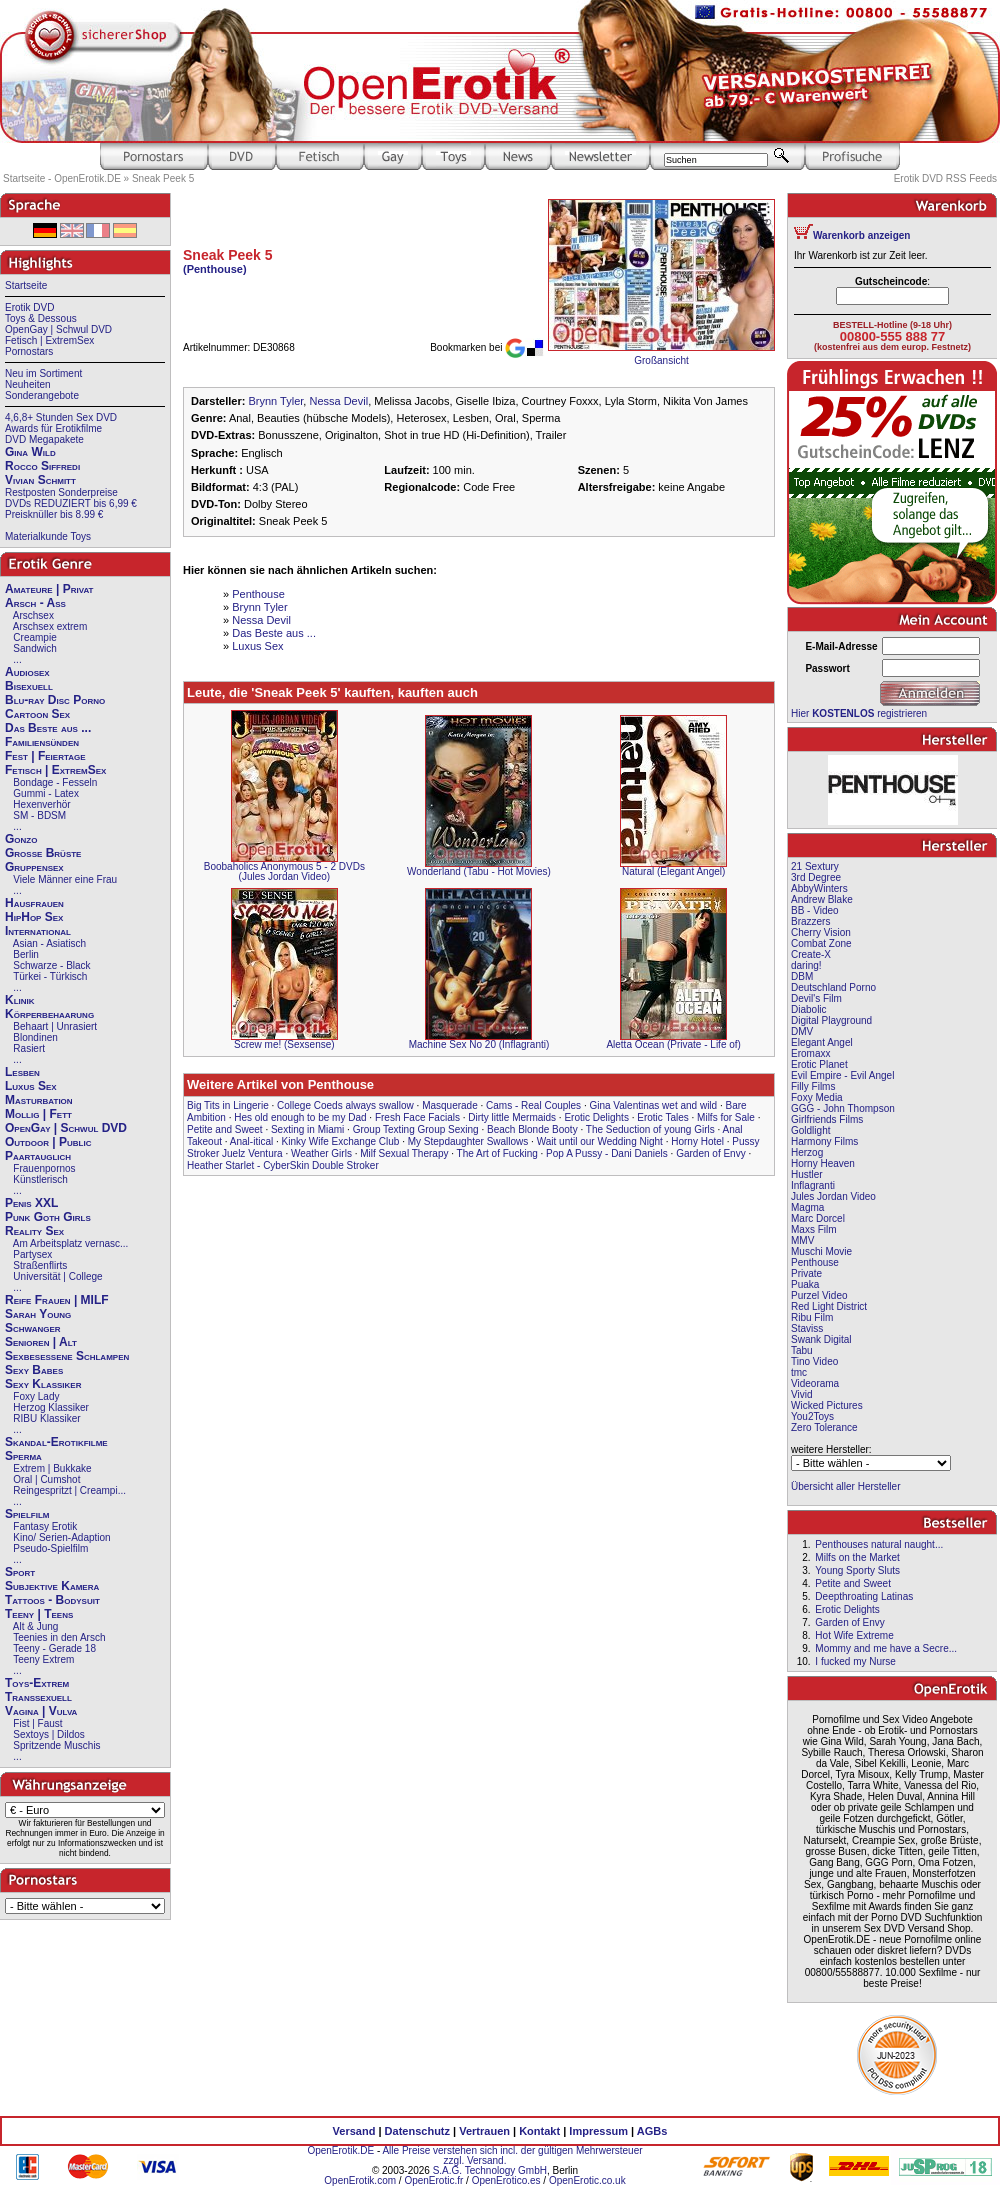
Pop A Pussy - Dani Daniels (607, 1153)
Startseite (26, 285)
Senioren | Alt (41, 1342)
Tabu (802, 1350)
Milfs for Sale (726, 1117)
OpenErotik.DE (340, 2150)
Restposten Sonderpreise (61, 492)
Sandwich (34, 648)
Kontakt (539, 2131)
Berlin (26, 954)
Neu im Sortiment (43, 373)
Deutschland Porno (833, 987)
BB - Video (815, 910)
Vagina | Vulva (41, 1711)
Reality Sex (34, 1231)
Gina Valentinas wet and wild (653, 1105)
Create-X (811, 954)
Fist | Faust (37, 1723)
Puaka (805, 1284)
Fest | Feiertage (45, 756)
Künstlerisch (40, 1179)
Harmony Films (824, 1141)
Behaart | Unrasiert (55, 1026)
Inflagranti (813, 1185)
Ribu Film (812, 1317)
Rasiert (29, 1048)
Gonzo (21, 839)
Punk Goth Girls (48, 1217)
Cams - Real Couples (533, 1105)
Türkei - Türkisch (50, 976)
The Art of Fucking (497, 1153)
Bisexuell (29, 686)
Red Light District (829, 1306)
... (17, 659)
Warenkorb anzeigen (861, 235)
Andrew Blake (822, 899)
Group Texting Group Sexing (416, 1129)
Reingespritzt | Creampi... (69, 1490)
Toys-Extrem (37, 1683)
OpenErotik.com (360, 2180)
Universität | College (57, 1276)
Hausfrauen (34, 903)
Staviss (807, 1328)
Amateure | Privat (49, 589)
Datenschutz (417, 2131)
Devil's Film (816, 998)
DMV (802, 1031)
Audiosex (27, 672)
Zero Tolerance (824, 1427)
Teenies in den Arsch (59, 1637)
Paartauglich (38, 1156)
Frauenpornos (44, 1168)
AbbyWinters (819, 888)
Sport (20, 1572)
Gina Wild (30, 452)
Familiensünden (42, 742)
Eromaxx (810, 1053)
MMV (802, 1240)
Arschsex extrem (50, 626)
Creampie (34, 637)
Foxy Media (817, 1097)
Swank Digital (821, 1339)
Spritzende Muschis (56, 1745)
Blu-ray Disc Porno (55, 700)
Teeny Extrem (43, 1659)
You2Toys (812, 1416)
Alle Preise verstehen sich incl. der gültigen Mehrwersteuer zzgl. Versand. (512, 2155)
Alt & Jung (36, 1626)
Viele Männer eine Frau (65, 879)
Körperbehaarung (49, 1014)
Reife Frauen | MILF (57, 1300)
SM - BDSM (39, 815)
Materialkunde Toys (48, 536)
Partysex (32, 1254)
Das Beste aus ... (48, 728)
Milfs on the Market (857, 1557)
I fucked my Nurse (855, 1661)
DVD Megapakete (44, 439)
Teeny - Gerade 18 (54, 1648)
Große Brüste (43, 853)
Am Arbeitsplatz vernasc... (71, 1243)
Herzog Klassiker (51, 1407)
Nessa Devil (338, 401)
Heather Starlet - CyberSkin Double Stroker (283, 1165)
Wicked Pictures (827, 1405)
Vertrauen (484, 2131)
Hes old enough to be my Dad (300, 1117)
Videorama (815, 1383)
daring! (806, 965)
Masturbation (39, 1100)
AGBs (652, 2131)
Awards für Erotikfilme (53, 428)
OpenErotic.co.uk (587, 2180)
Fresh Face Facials (417, 1117)
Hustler (807, 1174)
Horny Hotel (697, 1141)
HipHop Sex (34, 917)
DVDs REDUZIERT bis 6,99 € (71, 503)
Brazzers (810, 921)
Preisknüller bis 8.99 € (54, 514)
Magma (807, 1207)
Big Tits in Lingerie (228, 1105)
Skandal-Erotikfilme (56, 1442)
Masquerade (450, 1105)
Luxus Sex (31, 1086)
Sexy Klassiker (43, 1384)
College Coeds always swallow (345, 1105)
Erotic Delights (596, 1117)
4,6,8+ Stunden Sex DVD (61, 417)
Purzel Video (819, 1295)
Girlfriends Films (827, 1119)
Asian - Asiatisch (49, 943)
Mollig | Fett (38, 1114)
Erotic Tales (663, 1117)
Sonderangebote (42, 395)
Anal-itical (251, 1141)
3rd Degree (816, 877)
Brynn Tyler (275, 401)
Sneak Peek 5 (163, 178)
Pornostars (29, 351)
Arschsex (33, 615)
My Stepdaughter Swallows (468, 1141)
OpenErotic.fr (433, 2180)
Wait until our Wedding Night (600, 1141)
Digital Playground (831, 1020)
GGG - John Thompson (843, 1108)
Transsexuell (38, 1697)
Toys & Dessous (41, 318)
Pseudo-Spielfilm (50, 1548)
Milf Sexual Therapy (404, 1153)
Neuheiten (28, 384)
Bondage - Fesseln (55, 782)
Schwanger (33, 1328)
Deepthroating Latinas (864, 1596)
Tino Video (814, 1361)
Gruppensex (34, 867)
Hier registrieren (859, 713)
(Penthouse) (215, 269)
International (38, 931)
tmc (799, 1372)
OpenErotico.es (506, 2180)
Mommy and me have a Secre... (886, 1648)
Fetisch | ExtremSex (49, 340)
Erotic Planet (819, 1064)
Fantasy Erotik (45, 1526)
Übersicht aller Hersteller (845, 1486)
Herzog (807, 1152)
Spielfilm (27, 1514)
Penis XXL (31, 1203)
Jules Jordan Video (833, 1196)
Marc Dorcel (818, 1218)
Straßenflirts (40, 1265)
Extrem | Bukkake (52, 1468)
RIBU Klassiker (46, 1418)
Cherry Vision (821, 932)
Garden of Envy (710, 1153)
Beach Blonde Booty (532, 1129)
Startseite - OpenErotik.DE (62, 178)
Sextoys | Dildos (49, 1734)
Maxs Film (814, 1229)
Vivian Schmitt (40, 480)
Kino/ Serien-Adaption (61, 1537)
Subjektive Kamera (52, 1586)
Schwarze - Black (51, 965)
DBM (802, 976)
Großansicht (661, 360)
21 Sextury (815, 866)
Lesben (22, 1072)
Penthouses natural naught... (879, 1544)
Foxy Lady (36, 1396)
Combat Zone (821, 943)
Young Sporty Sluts (857, 1570)
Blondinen (35, 1037)
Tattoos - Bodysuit (52, 1600)
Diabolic (809, 1009)
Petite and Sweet (225, 1129)
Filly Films (813, 1086)
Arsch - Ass (35, 603)
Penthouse (258, 594)
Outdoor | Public (48, 1142)
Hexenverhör (41, 804)
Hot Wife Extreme (854, 1635)
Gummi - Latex (46, 793)
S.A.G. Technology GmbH (490, 2170)
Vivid (802, 1394)
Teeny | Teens (39, 1614)
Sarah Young (38, 1314)
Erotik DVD (29, 307)
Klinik (20, 1000)
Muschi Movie (821, 1251)
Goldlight (810, 1130)
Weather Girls (321, 1153)
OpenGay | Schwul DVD (58, 329)
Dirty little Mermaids (512, 1117)
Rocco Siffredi (42, 466)
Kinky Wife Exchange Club (341, 1141)
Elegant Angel (822, 1042)
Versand (354, 2131)
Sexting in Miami (307, 1129)
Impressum (598, 2131)
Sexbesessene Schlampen (67, 1356)
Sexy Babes (34, 1370)
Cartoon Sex (37, 714)
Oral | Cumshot (46, 1479)
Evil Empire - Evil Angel (842, 1075)
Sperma (23, 1456)
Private (806, 1273)
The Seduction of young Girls (650, 1129)
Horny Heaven (823, 1163)
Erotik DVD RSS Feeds (945, 178)
